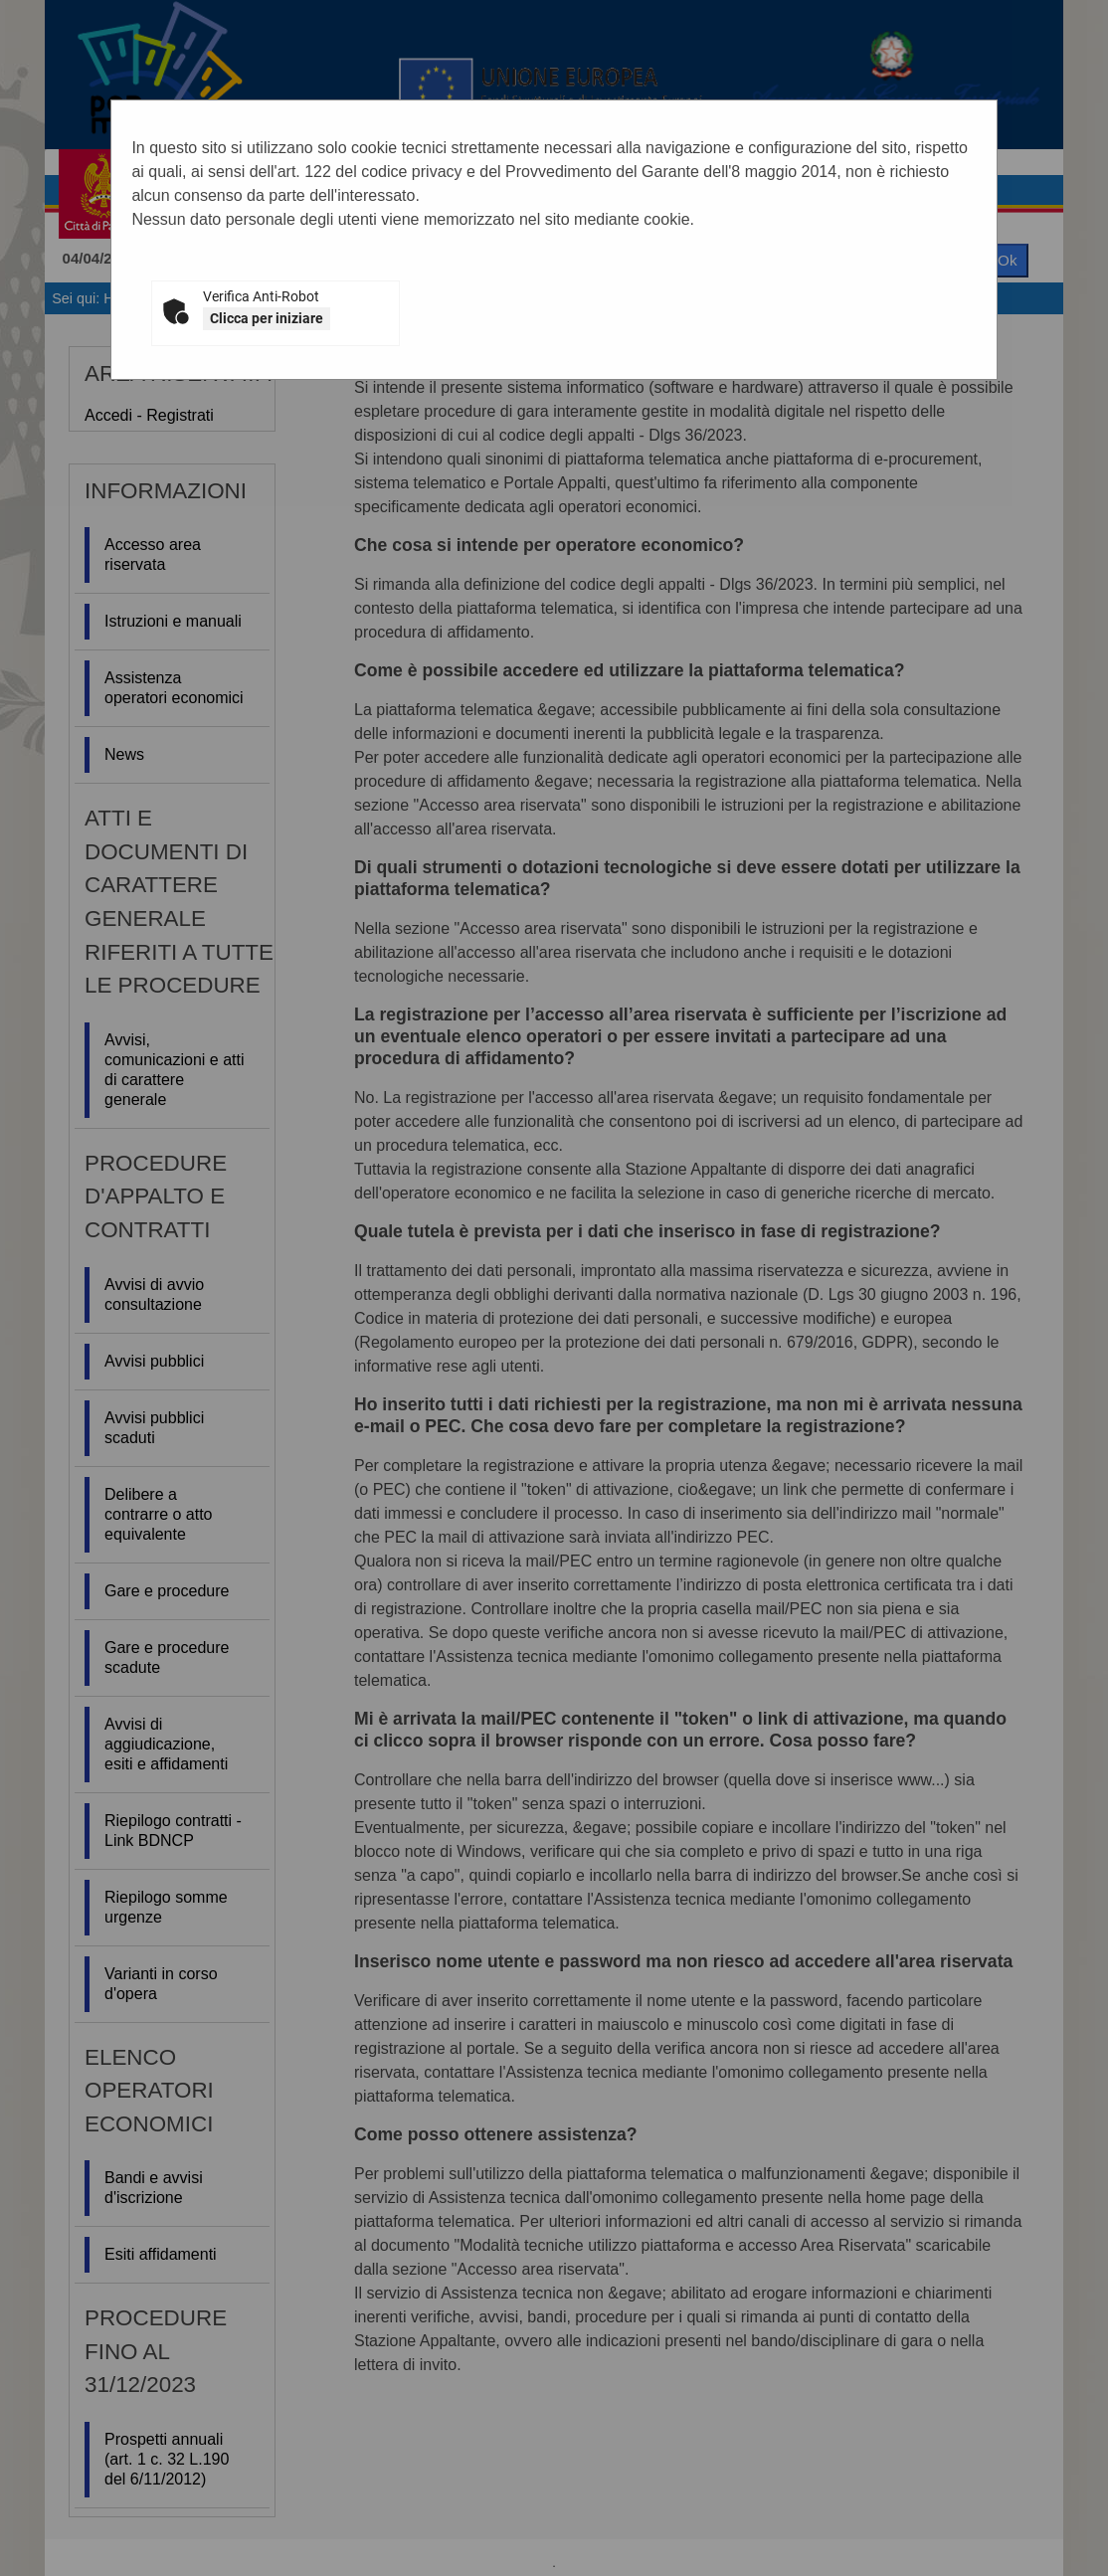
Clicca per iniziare (266, 318)
